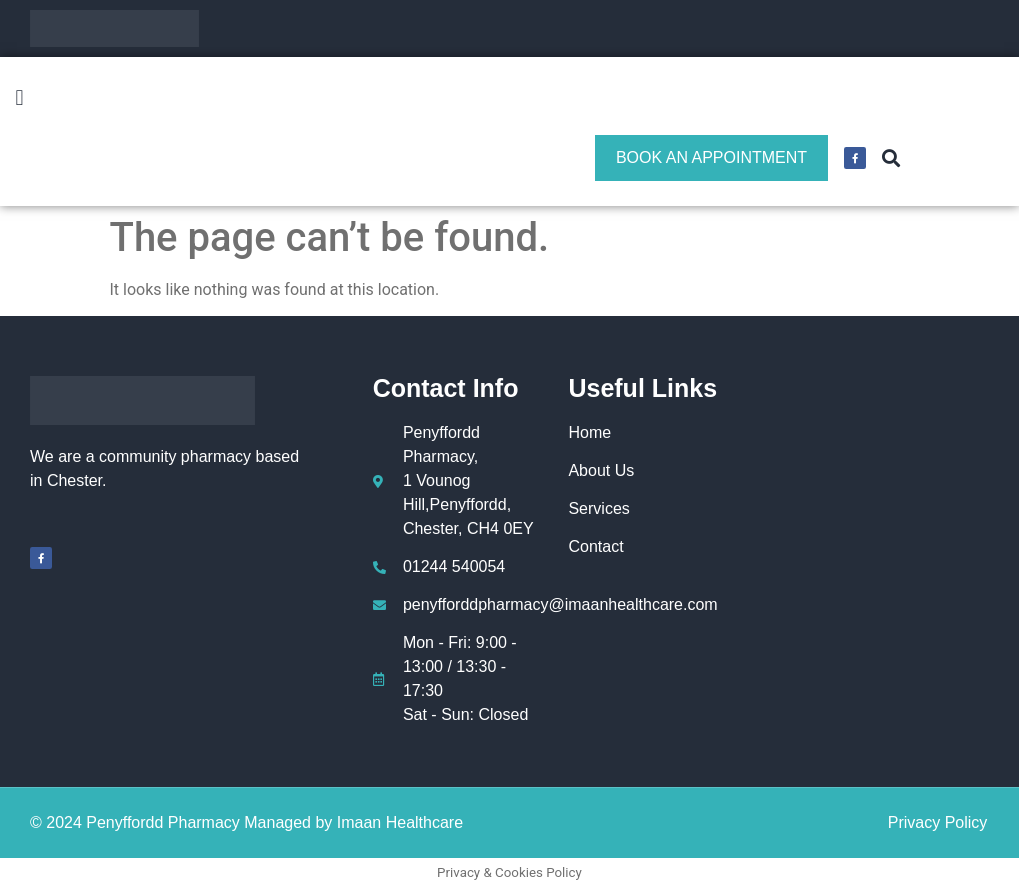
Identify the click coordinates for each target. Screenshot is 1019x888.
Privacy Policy (938, 822)
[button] (19, 98)
